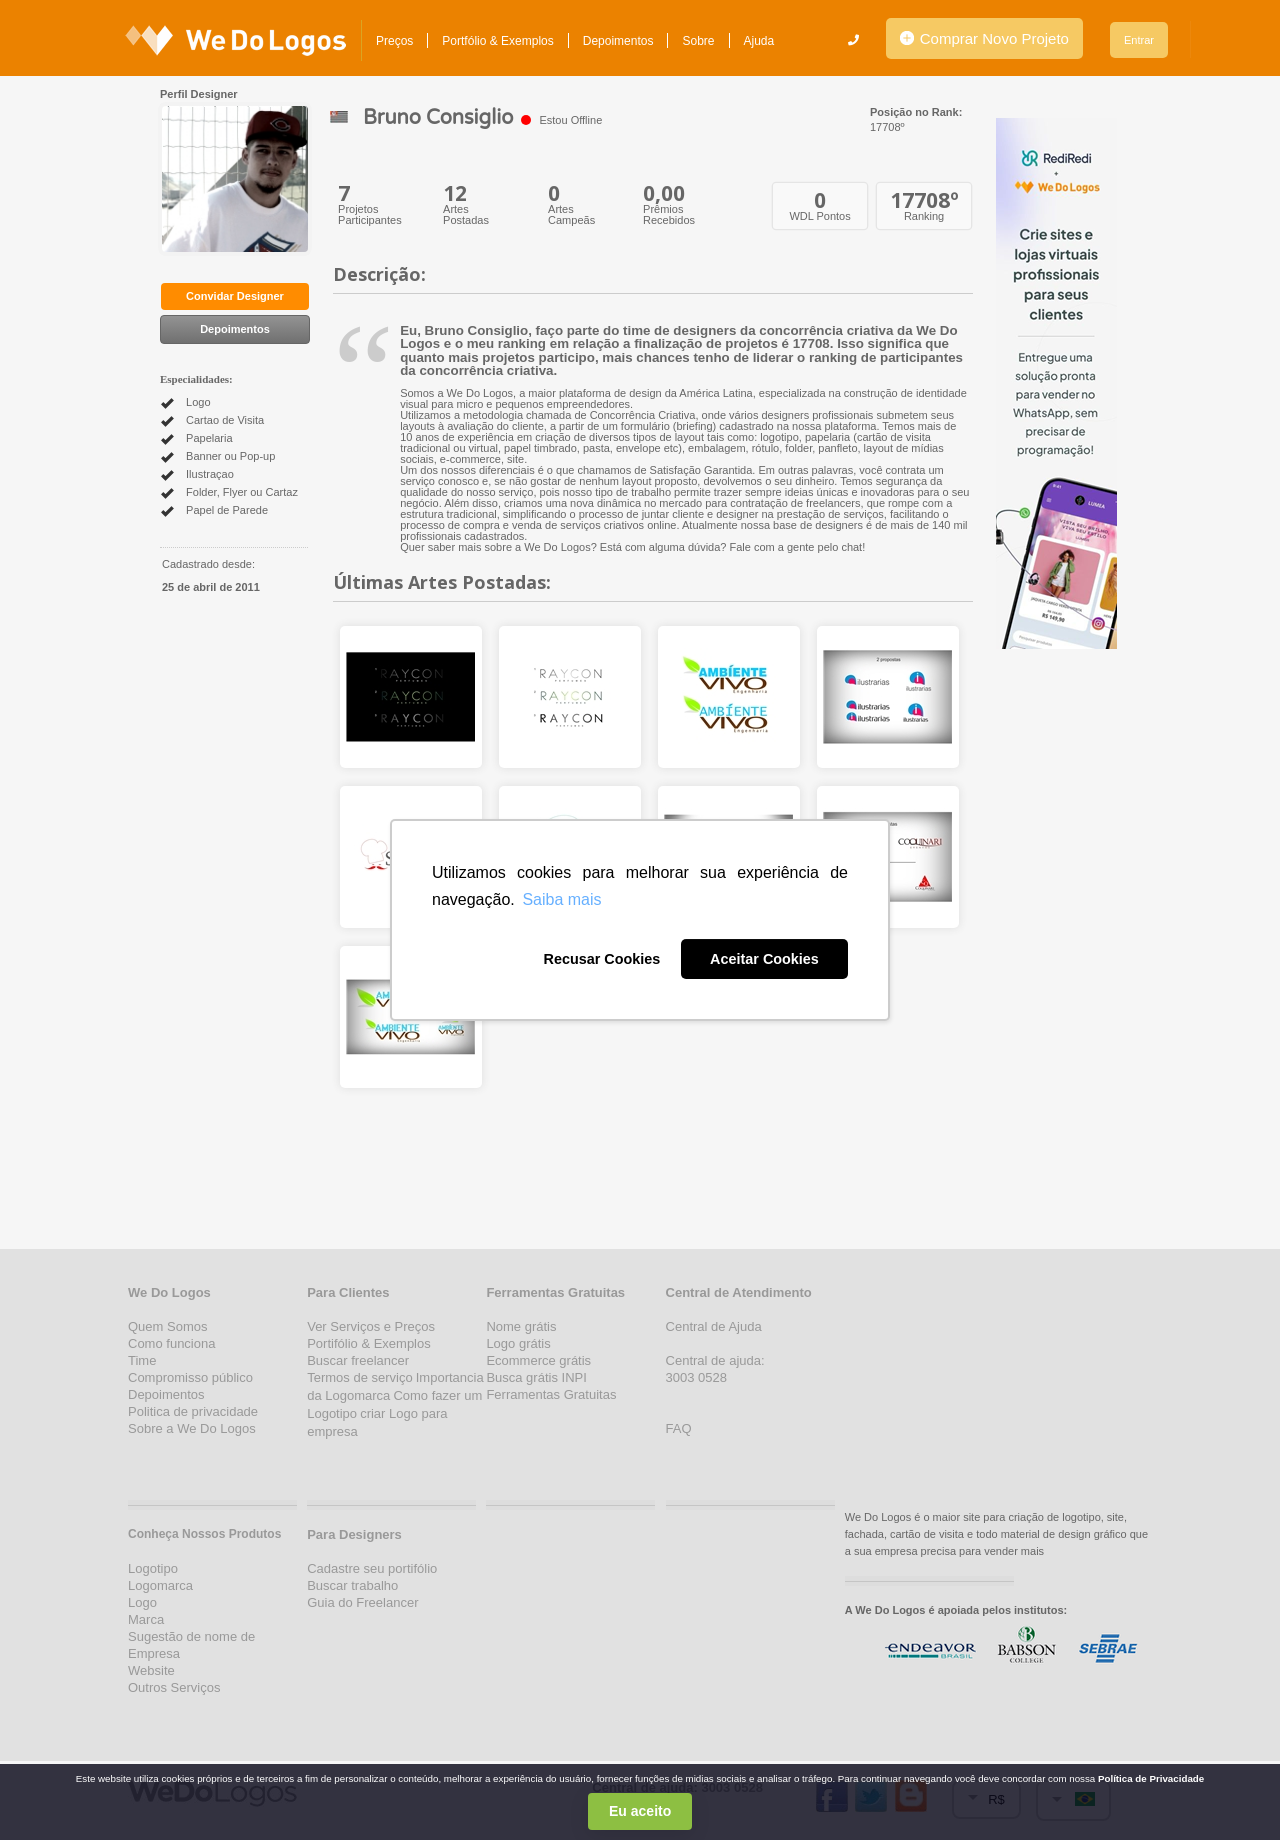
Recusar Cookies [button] (601, 959)
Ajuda (759, 41)
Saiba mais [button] (561, 899)
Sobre (698, 41)
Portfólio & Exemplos (497, 41)
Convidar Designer (235, 296)
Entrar (1139, 40)
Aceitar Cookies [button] (764, 959)
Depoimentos (618, 41)
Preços (394, 41)
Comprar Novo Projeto (984, 38)
